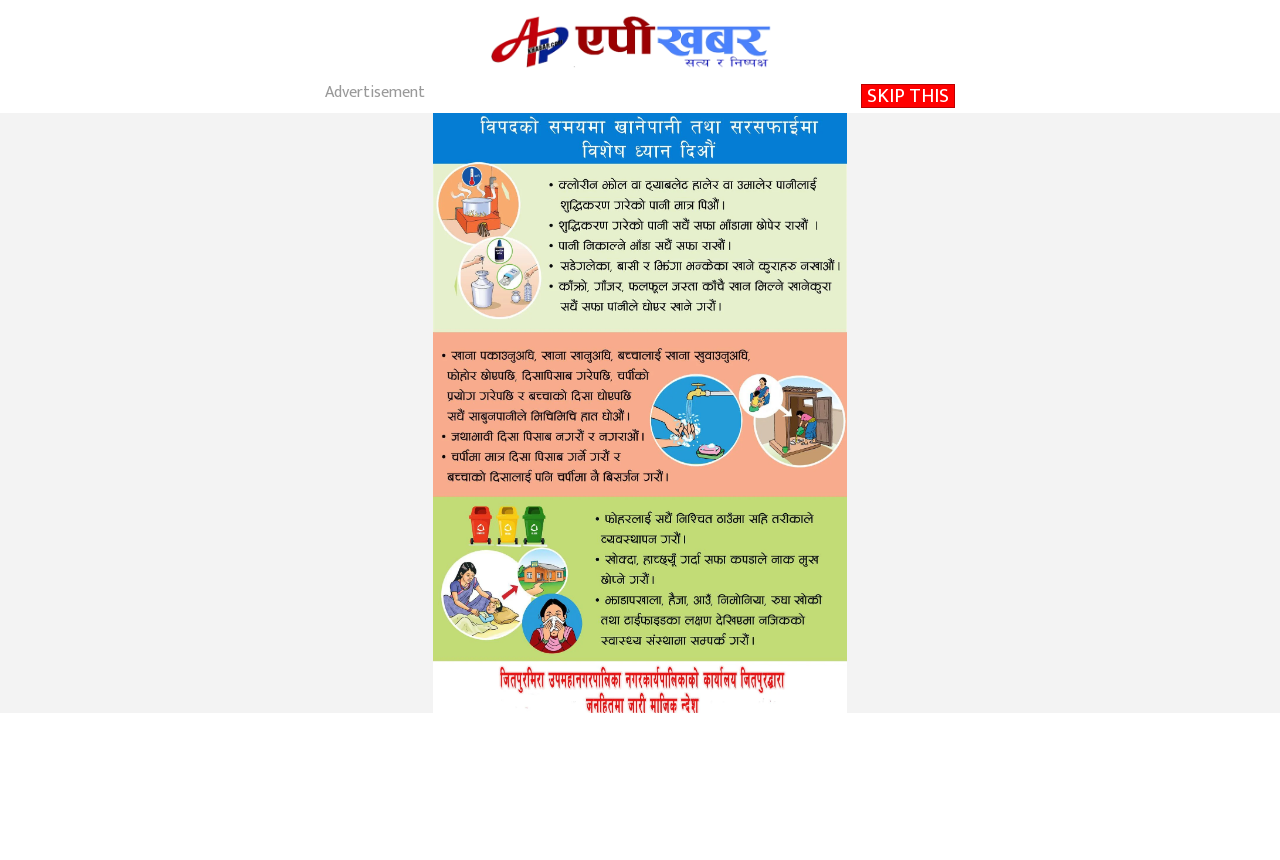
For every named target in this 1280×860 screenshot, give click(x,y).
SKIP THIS (908, 96)
